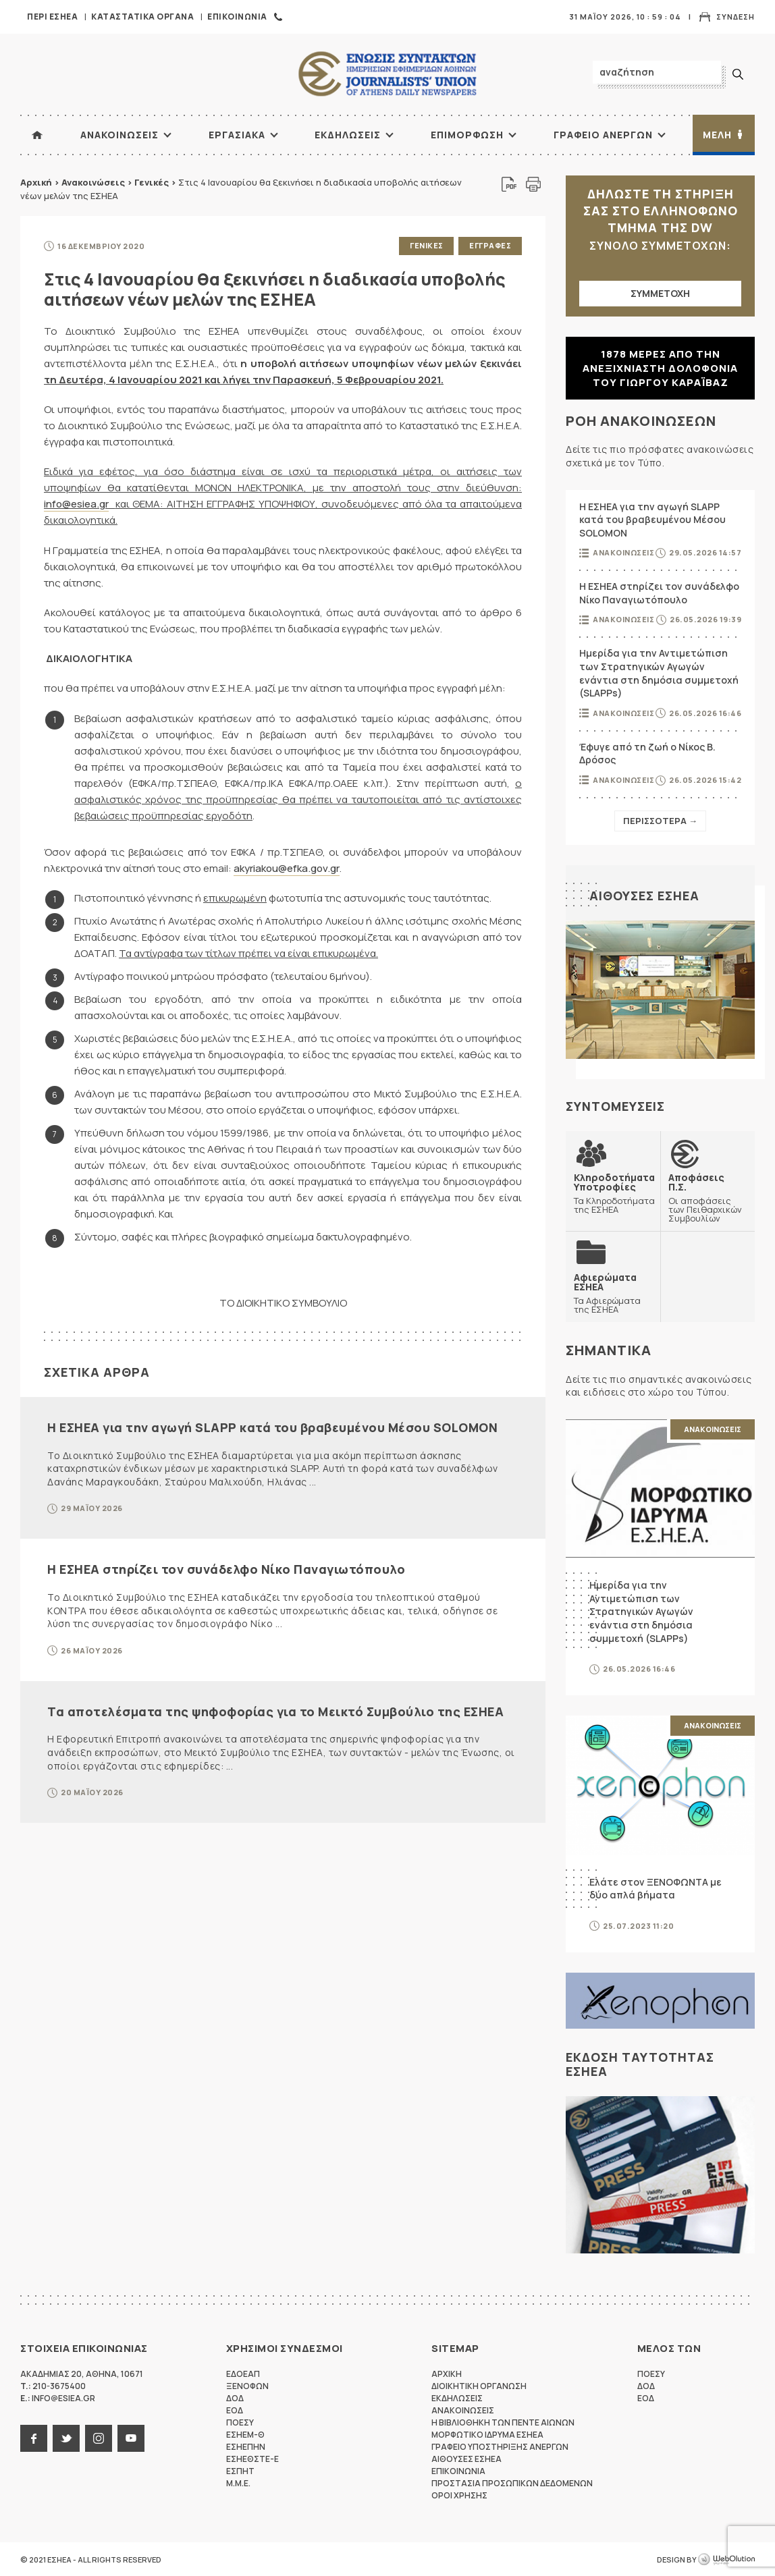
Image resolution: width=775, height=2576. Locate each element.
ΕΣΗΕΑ (387, 74)
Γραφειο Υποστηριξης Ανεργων (499, 2446)
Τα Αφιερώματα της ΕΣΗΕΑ (613, 1292)
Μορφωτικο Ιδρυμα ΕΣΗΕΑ (487, 2434)
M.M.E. (238, 2482)
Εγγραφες (490, 245)
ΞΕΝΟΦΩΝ (247, 2385)
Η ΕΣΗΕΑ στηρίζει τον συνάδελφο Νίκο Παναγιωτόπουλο (226, 1569)
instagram (98, 2437)
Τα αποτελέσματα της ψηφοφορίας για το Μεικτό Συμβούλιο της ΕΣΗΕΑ (275, 1711)
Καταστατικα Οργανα (142, 16)
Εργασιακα (237, 134)
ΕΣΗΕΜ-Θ (245, 2434)
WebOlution (726, 2559)
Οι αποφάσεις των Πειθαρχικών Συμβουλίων (707, 1197)
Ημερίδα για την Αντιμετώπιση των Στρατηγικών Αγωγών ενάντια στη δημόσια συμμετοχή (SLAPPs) (659, 673)
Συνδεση (735, 16)
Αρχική (36, 182)
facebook (33, 2437)
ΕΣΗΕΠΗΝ (245, 2446)
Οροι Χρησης (459, 2494)
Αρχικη (446, 2373)
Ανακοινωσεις (119, 134)
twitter (66, 2437)
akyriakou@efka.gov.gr (287, 867)
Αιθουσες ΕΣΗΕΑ (644, 895)
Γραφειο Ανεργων (603, 134)
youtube (130, 2437)
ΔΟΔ (235, 2397)
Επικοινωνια (237, 16)
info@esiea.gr (76, 504)
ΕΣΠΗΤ (240, 2470)
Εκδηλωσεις (348, 134)
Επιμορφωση (467, 134)
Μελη (717, 134)
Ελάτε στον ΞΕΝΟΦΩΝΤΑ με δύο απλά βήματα (655, 1888)
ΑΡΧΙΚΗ (37, 135)
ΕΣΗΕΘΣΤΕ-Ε (252, 2458)
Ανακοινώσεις (93, 182)
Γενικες (427, 245)
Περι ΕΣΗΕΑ (52, 16)
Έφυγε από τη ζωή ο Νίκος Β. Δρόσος (647, 753)
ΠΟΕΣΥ (240, 2422)
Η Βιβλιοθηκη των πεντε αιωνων (502, 2422)
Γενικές (151, 182)
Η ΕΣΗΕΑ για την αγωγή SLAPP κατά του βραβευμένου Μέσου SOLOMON (272, 1427)
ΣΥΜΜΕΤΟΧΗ (660, 293)
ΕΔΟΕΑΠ (243, 2373)
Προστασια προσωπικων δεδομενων (512, 2482)
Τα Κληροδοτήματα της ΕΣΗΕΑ (614, 1192)
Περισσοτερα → (660, 821)
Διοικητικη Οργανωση (479, 2385)
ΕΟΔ (234, 2409)
